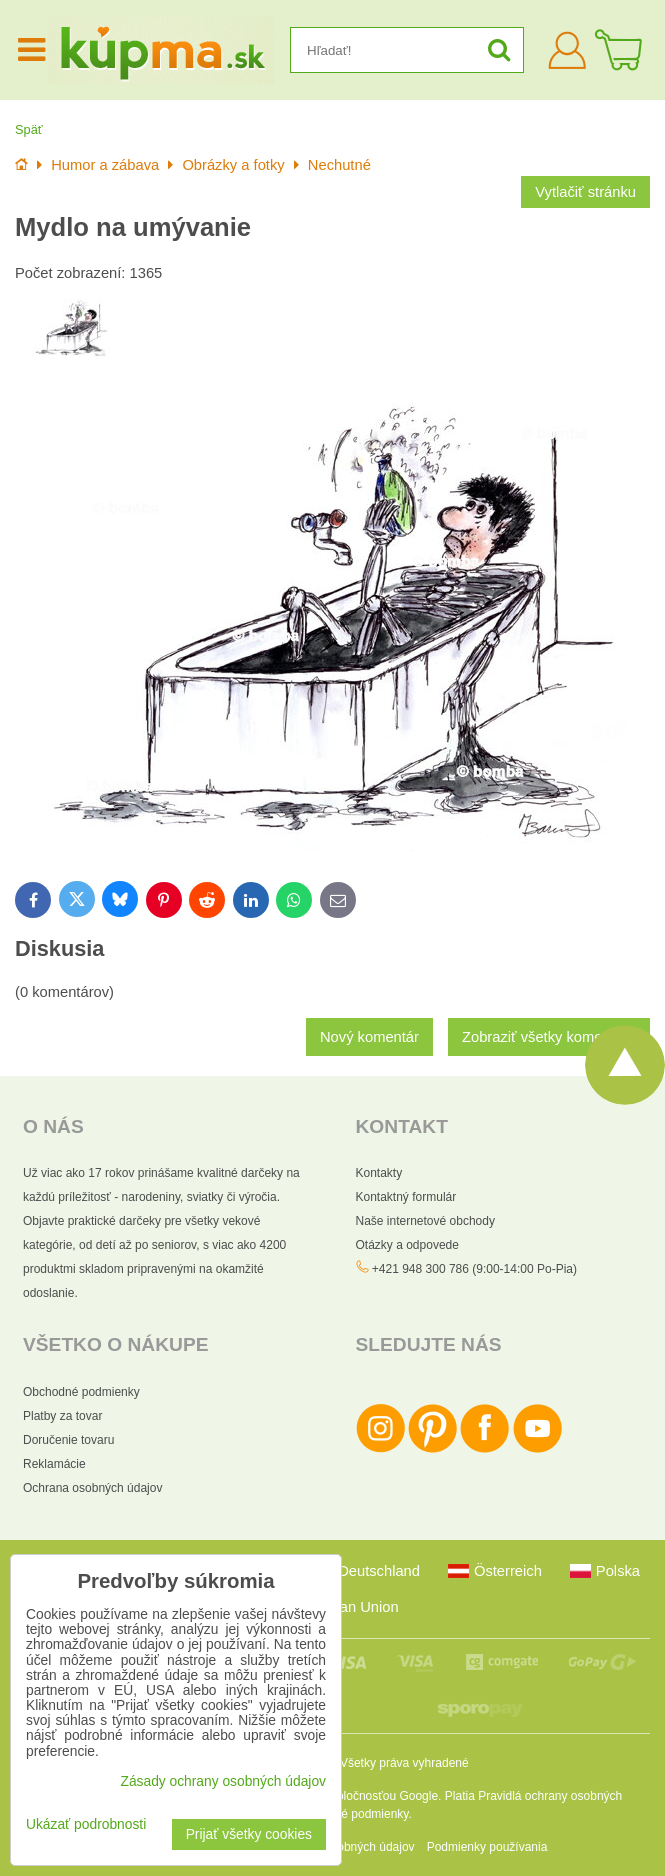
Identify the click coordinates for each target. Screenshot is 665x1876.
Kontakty (379, 1173)
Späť (29, 129)
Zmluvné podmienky (355, 1814)
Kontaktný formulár (406, 1197)
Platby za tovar (62, 1416)
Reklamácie (54, 1464)
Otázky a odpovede (407, 1245)
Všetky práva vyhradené (404, 1763)
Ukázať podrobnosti (86, 1824)
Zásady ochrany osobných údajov (223, 1781)
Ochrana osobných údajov (92, 1488)
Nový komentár (369, 1037)
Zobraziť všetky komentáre (549, 1037)
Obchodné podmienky (81, 1392)
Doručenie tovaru (68, 1440)
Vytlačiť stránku (585, 192)
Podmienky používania (487, 1847)
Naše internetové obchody (425, 1221)
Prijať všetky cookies (249, 1834)
